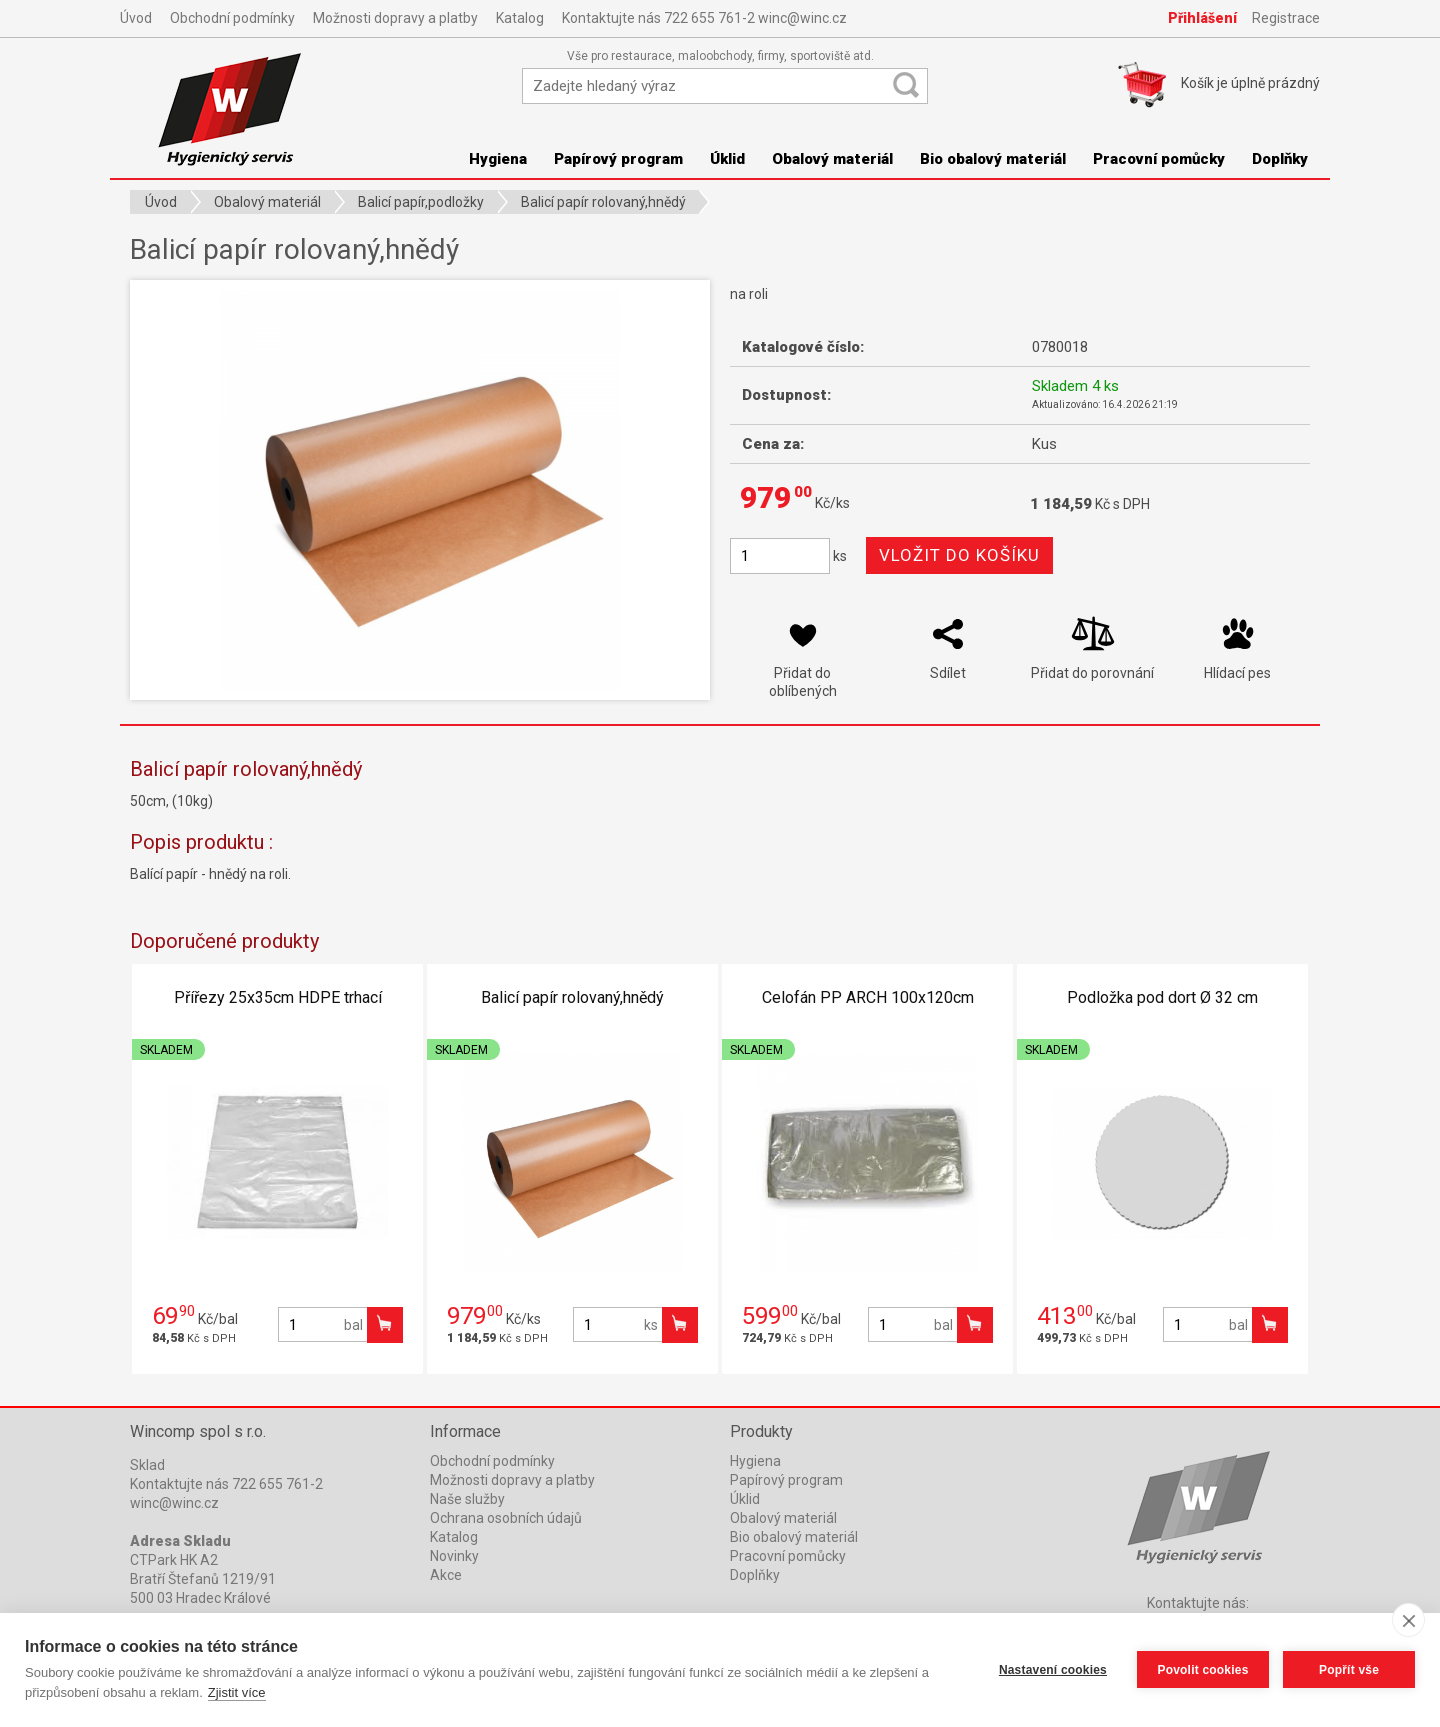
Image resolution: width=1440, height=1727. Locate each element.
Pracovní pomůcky (1159, 159)
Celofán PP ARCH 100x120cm (868, 997)
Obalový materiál (832, 159)
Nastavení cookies (1053, 1670)
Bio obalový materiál (993, 159)
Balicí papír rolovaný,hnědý (572, 997)
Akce (446, 1575)
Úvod (136, 18)
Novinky (454, 1556)
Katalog (520, 18)
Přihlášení (1202, 18)
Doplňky (1280, 159)
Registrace (1286, 18)
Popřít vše (1349, 1670)
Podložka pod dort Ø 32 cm (1162, 997)
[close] (1408, 1620)
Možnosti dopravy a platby (395, 18)
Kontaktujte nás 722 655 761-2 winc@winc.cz (704, 18)
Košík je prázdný (1250, 83)
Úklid (727, 159)
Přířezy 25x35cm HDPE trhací (278, 997)
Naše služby (467, 1499)
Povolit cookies (1202, 1670)
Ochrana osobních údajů (506, 1518)
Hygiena (498, 159)
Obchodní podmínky (232, 18)
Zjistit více (237, 1692)
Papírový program (618, 159)
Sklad (147, 1465)
